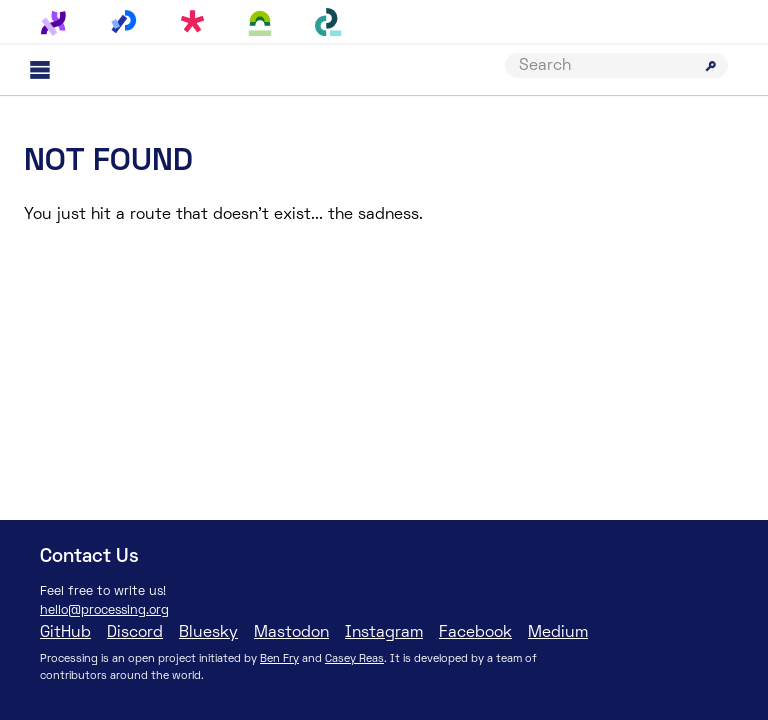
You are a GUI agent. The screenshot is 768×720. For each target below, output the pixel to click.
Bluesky (208, 633)
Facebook (475, 633)
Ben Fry (279, 659)
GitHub (65, 633)
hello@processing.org (104, 611)
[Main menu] (40, 70)
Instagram (384, 633)
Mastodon (291, 633)
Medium (558, 633)
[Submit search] (711, 66)
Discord (135, 633)
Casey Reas (354, 659)
